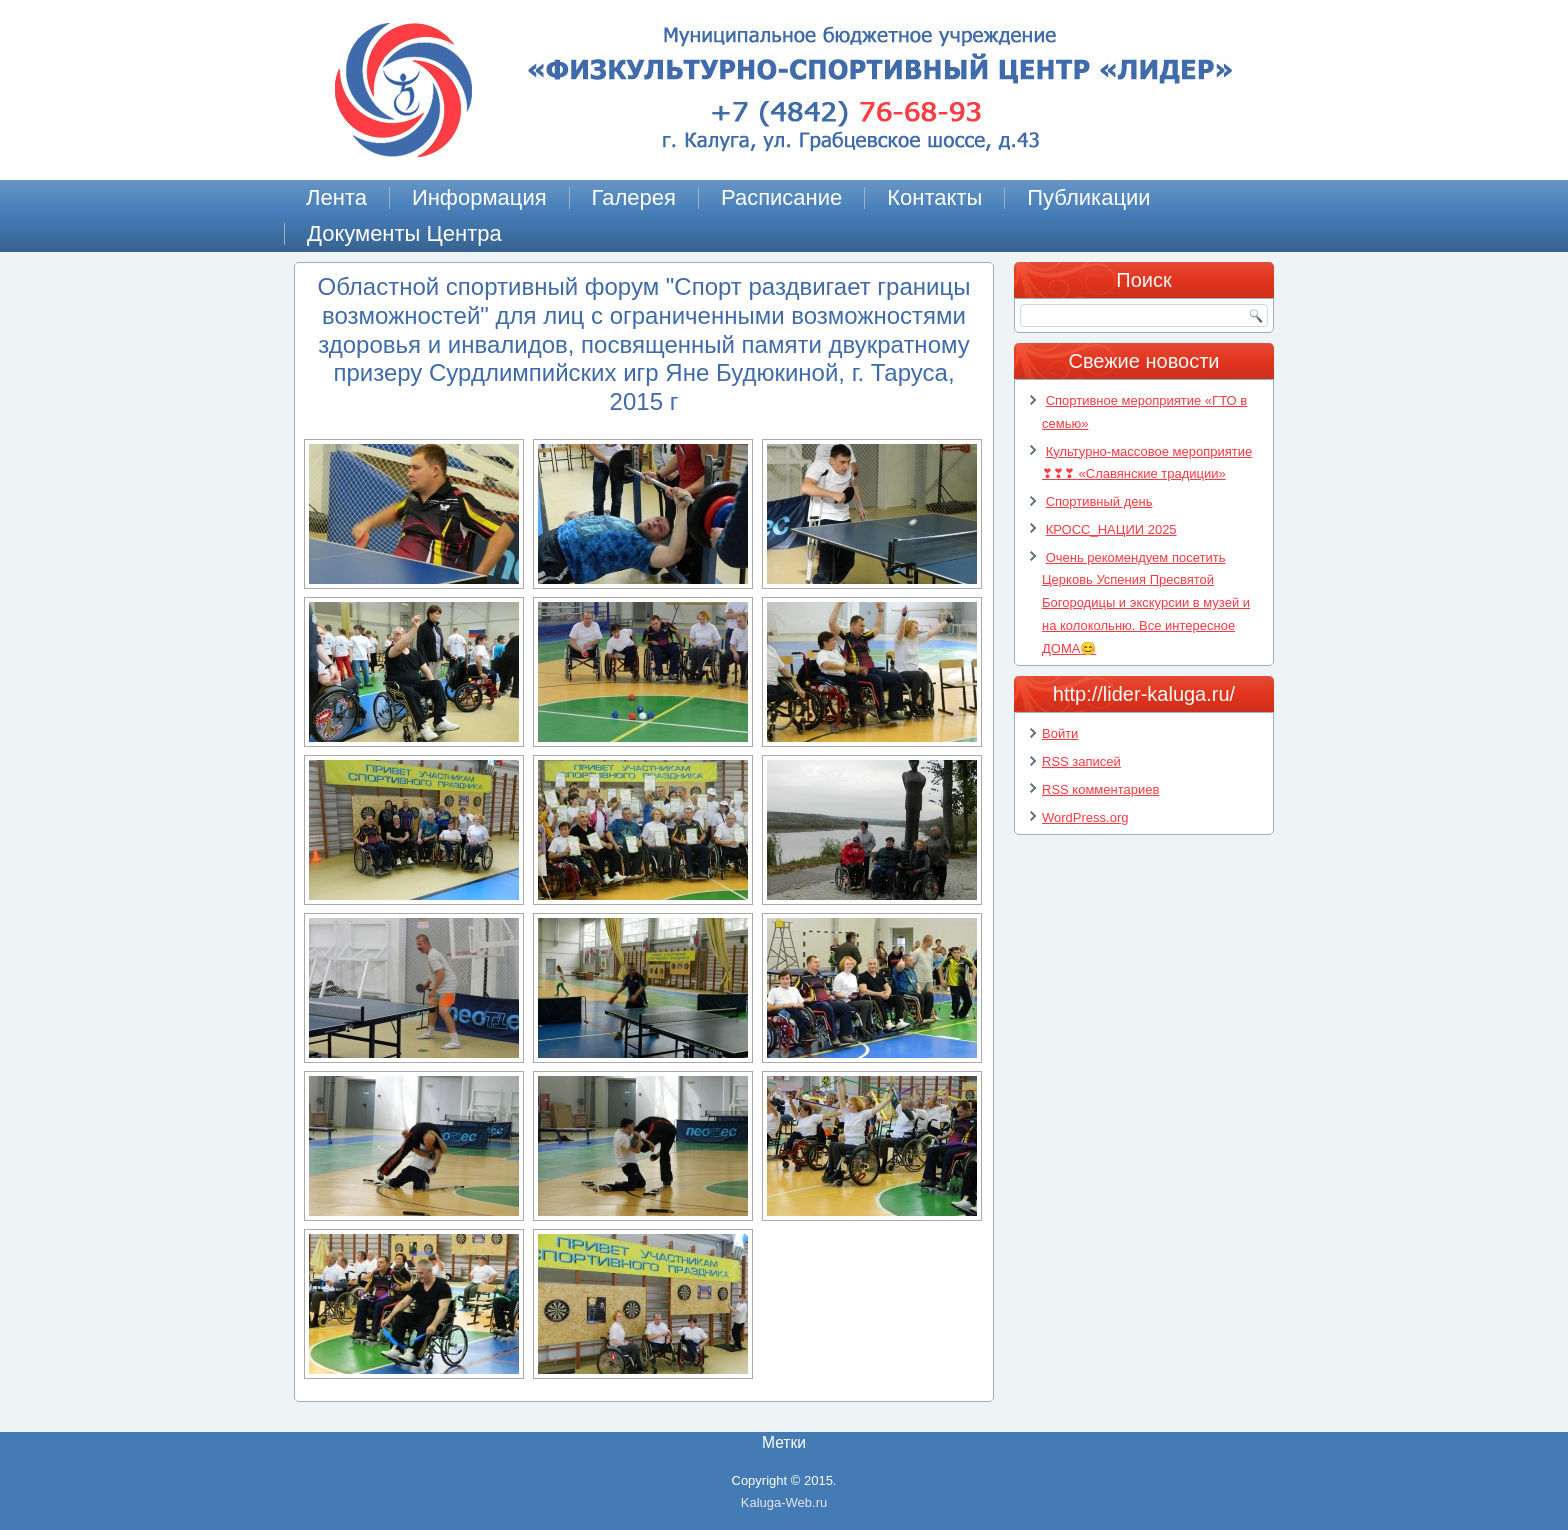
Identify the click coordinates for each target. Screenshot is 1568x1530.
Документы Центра (404, 233)
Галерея (634, 197)
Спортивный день (1099, 501)
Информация (479, 197)
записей (1081, 761)
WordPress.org (1085, 817)
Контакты (934, 197)
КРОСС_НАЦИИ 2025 (1111, 529)
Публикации (1088, 197)
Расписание (781, 197)
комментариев (1100, 789)
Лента (336, 197)
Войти (1060, 733)
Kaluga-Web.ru (784, 1502)
